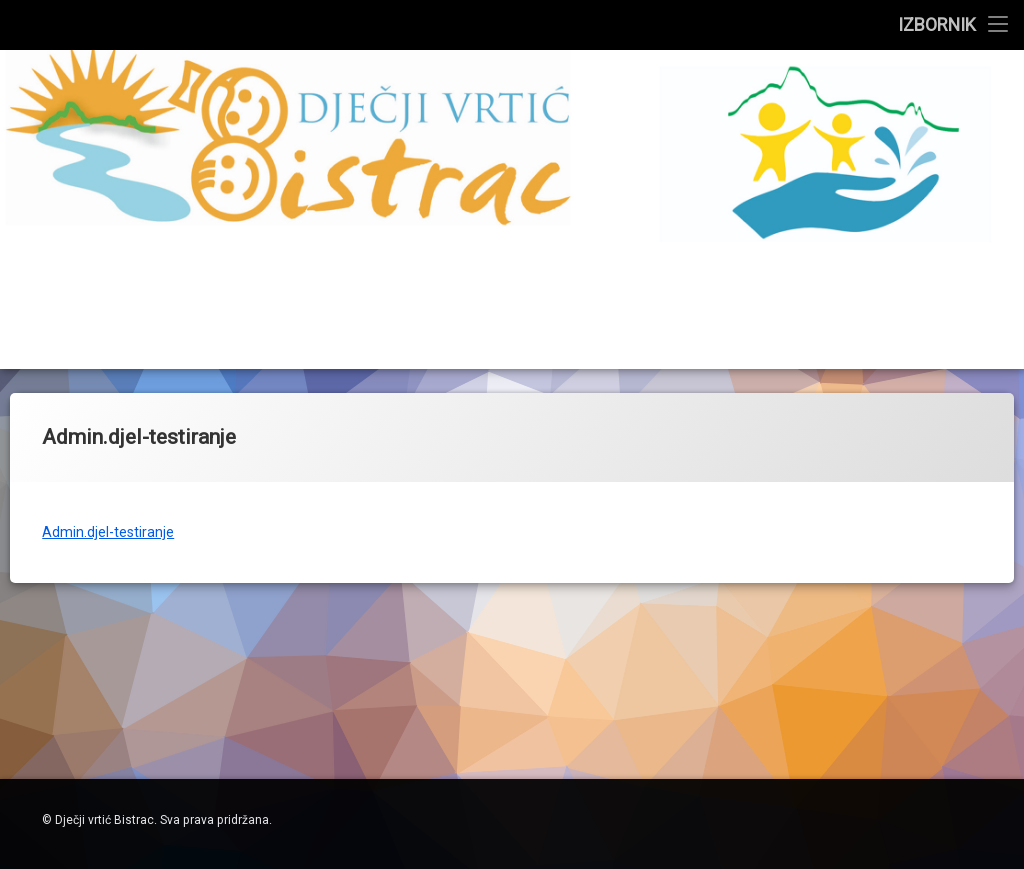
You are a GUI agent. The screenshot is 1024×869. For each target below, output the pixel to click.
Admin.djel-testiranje (108, 528)
